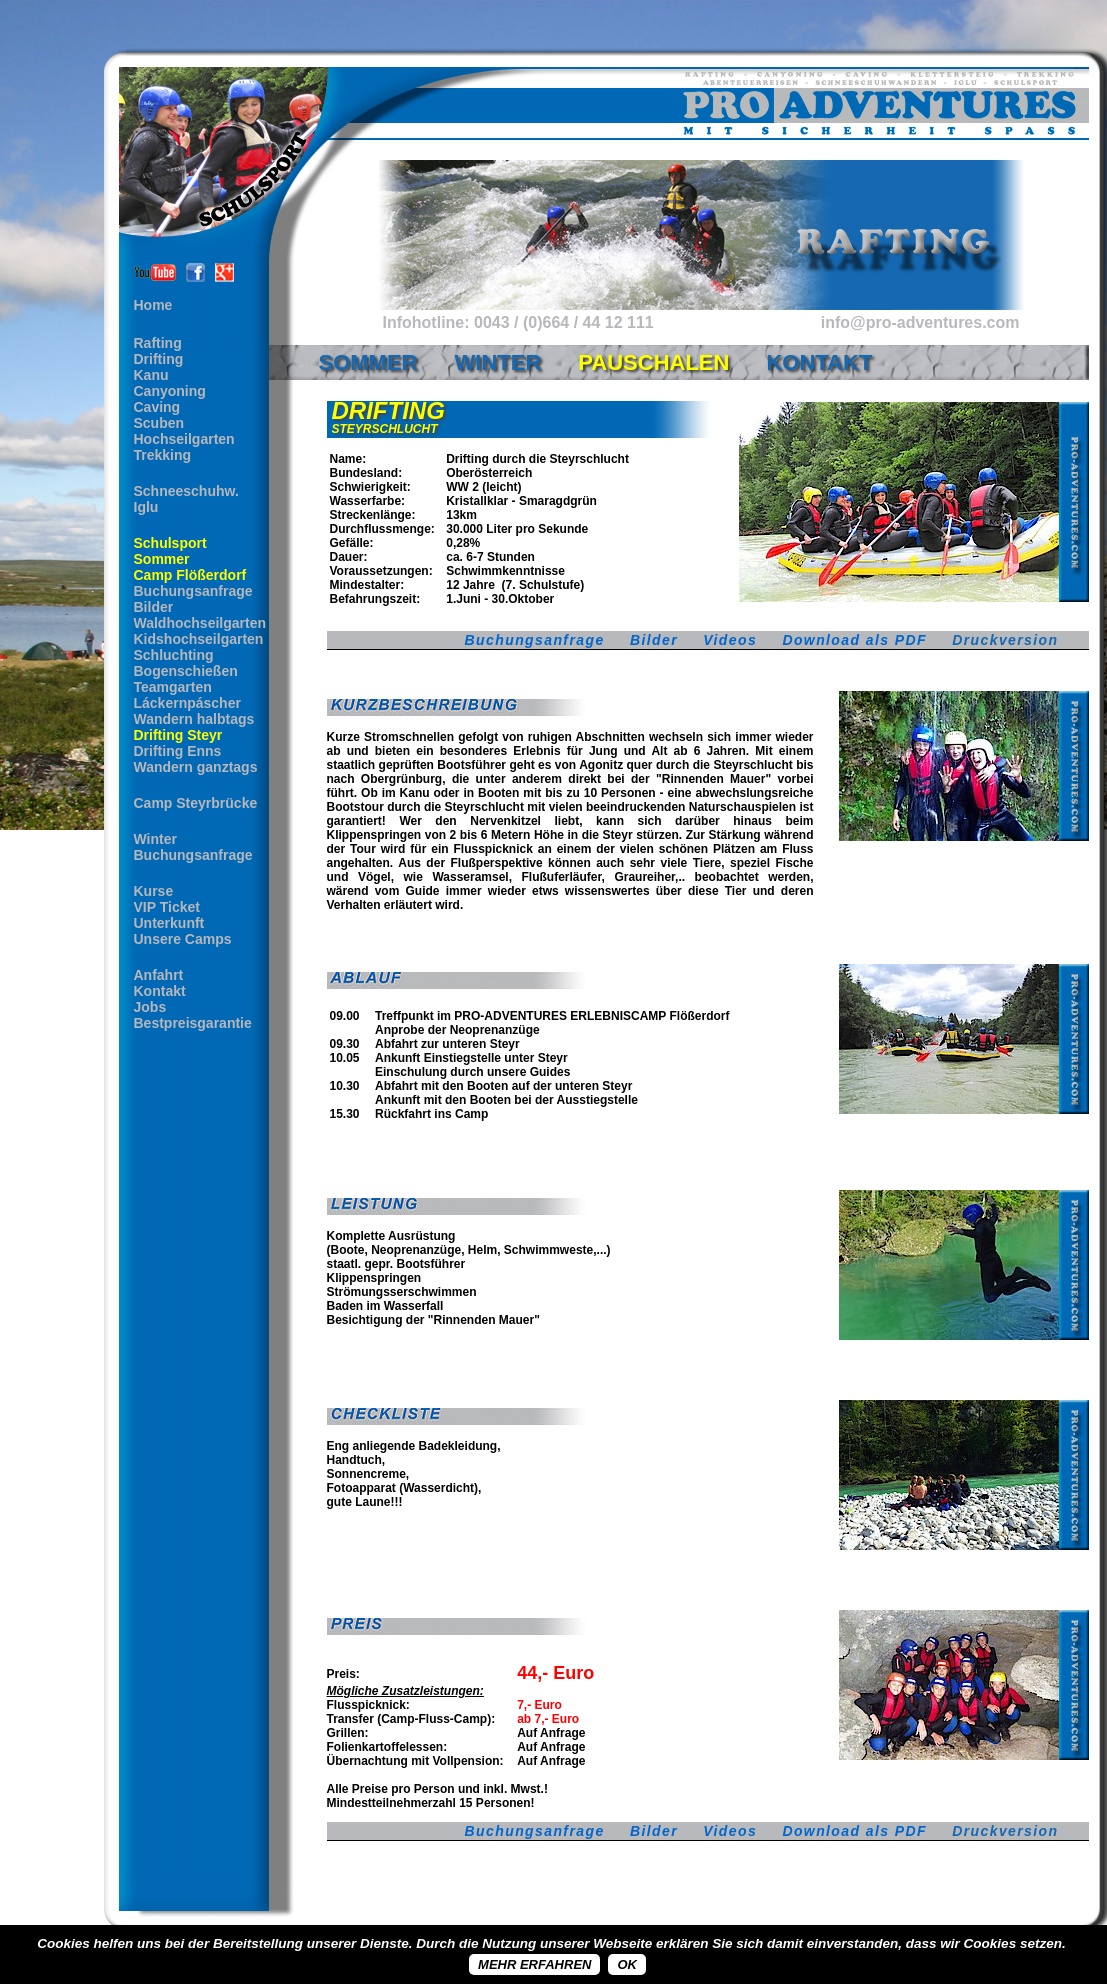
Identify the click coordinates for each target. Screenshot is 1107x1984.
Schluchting (174, 655)
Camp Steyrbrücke (196, 803)
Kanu (151, 375)
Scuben (159, 423)
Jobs (150, 1007)
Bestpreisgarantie (193, 1023)
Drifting (159, 359)
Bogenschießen (186, 671)
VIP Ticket (167, 907)
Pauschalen (653, 362)
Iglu (146, 507)
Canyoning (170, 391)
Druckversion (1005, 640)
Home (153, 305)
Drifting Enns (178, 751)
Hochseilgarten (184, 439)
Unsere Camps (183, 939)
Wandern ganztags (196, 767)
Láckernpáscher (187, 703)
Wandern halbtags (194, 719)
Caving (157, 407)
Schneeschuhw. (186, 491)
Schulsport (170, 543)
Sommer (162, 559)
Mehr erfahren (534, 1964)
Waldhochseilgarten (200, 623)
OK (627, 1964)
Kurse (154, 891)
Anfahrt (159, 975)
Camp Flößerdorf (190, 575)
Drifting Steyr (178, 735)
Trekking (163, 455)
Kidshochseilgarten (199, 639)
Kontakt (160, 991)
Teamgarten (173, 687)
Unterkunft (169, 923)
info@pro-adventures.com (920, 322)
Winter (155, 839)
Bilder (154, 607)
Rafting (158, 343)
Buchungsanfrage (193, 591)
